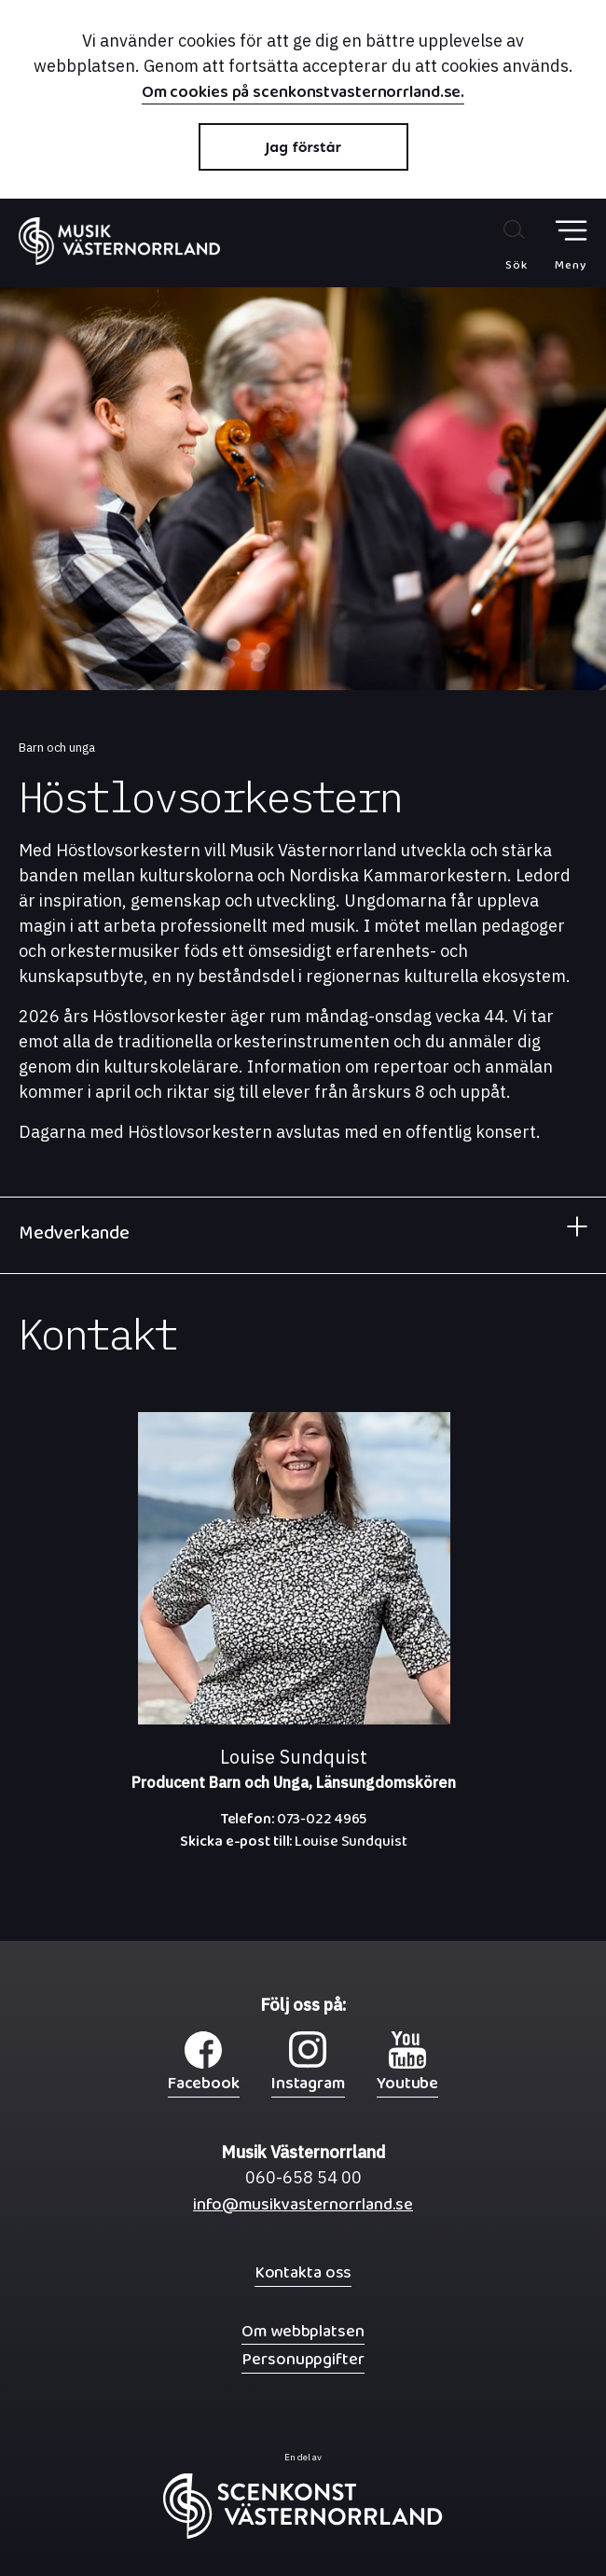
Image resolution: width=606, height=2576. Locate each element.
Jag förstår (303, 147)
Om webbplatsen (302, 2331)
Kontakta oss (303, 2272)
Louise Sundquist (293, 1846)
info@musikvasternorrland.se (303, 2209)
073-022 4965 (294, 1823)
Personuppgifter (302, 2359)
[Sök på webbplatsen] (496, 244)
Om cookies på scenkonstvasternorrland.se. (303, 94)
